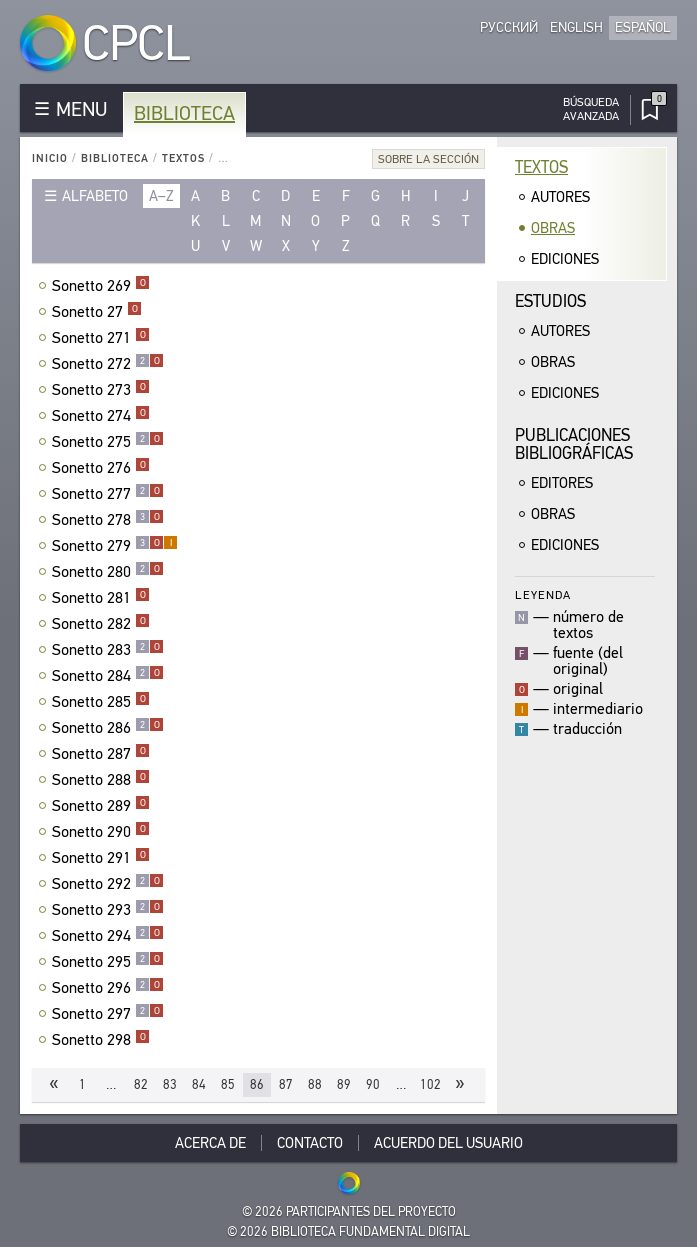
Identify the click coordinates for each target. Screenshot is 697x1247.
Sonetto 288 (101, 780)
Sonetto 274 (101, 416)
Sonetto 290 (101, 832)
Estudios (550, 301)
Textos (183, 158)
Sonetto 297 (108, 1014)
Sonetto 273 (101, 390)
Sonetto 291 (101, 858)
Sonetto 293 (108, 910)
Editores (562, 483)
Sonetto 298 (101, 1040)
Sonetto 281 (101, 598)
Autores (560, 197)
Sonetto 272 (108, 364)
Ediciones (565, 259)
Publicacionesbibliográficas (574, 444)
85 (228, 1084)
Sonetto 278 (108, 520)
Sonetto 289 (101, 806)
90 (373, 1084)
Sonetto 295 (108, 962)
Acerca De (210, 1143)
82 (141, 1084)
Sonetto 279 (115, 546)
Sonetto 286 (108, 728)
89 (344, 1084)
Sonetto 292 (108, 884)
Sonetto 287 (101, 754)
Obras (553, 228)
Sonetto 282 (101, 624)
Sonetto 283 (108, 650)
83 (170, 1084)
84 (199, 1084)
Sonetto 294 (108, 936)
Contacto (310, 1143)
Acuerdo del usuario (448, 1143)
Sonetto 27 (97, 312)
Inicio (50, 158)
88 (315, 1084)
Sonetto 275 (108, 442)
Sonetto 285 (101, 702)
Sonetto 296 (108, 988)
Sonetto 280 (108, 572)
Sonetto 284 (108, 676)
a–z (161, 196)
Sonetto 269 (101, 286)
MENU (81, 109)
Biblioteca (184, 113)
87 (286, 1084)
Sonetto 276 (101, 468)
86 (257, 1084)
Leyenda (543, 594)
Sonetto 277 (108, 494)
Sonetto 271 (101, 338)
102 (430, 1084)
